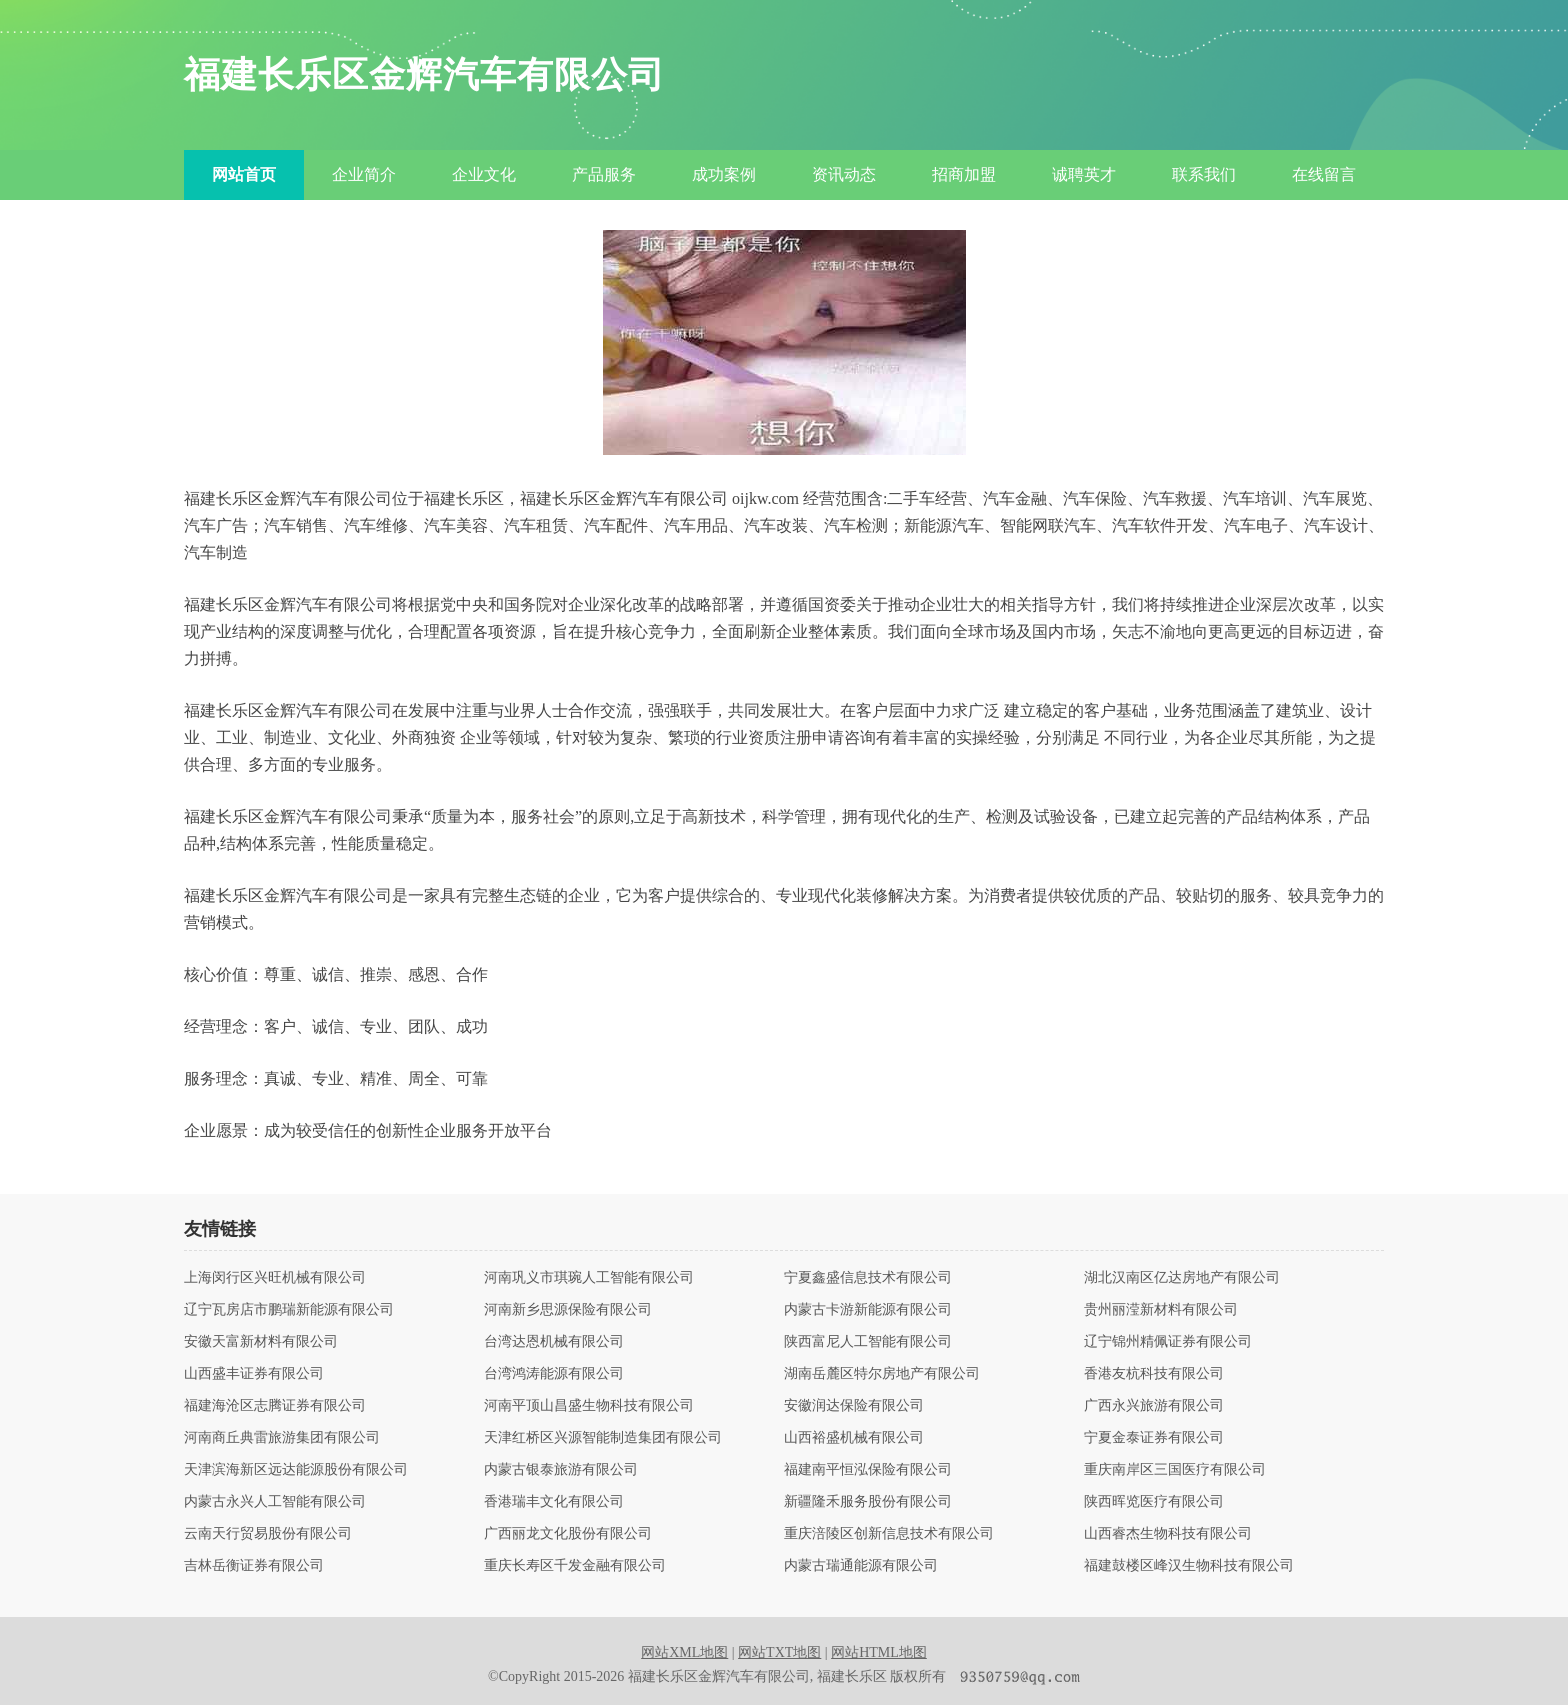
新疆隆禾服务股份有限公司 (868, 1502)
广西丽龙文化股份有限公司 (568, 1534)
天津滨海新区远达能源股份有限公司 (296, 1470)
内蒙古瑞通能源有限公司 (861, 1566)
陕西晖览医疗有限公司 (1154, 1502)
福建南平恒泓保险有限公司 (868, 1470)
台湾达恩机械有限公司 (554, 1342)
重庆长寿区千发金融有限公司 (575, 1566)
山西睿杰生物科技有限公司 (1168, 1534)
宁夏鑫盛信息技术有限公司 (868, 1278)
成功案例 (724, 174)
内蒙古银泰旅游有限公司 (561, 1470)
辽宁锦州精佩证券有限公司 (1168, 1342)
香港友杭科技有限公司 (1154, 1374)
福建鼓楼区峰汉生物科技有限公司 (1189, 1566)
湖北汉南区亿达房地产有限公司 (1182, 1278)
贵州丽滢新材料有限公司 (1161, 1310)
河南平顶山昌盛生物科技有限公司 (589, 1406)
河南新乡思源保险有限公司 (568, 1310)
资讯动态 (844, 174)
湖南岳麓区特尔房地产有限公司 (882, 1374)
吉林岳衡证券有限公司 (254, 1566)
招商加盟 (964, 174)
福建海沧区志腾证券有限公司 (275, 1406)
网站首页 (244, 174)
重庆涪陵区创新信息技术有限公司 (889, 1534)
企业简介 (364, 174)
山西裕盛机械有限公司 (854, 1438)
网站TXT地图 (779, 1652)
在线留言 (1324, 174)
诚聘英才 (1084, 174)
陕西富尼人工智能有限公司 (868, 1342)
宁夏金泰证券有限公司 (1154, 1438)
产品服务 (604, 174)
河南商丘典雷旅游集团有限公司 (282, 1438)
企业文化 (484, 174)
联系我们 (1204, 174)
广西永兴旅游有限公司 (1154, 1406)
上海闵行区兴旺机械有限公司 (275, 1278)
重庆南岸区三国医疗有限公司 (1175, 1470)
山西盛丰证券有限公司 (254, 1374)
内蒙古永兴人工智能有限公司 (275, 1502)
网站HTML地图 (879, 1652)
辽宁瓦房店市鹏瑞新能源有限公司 (289, 1310)
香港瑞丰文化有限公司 (554, 1502)
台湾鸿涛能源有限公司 (554, 1374)
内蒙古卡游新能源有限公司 (868, 1310)
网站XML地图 (684, 1652)
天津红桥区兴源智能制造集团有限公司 (603, 1438)
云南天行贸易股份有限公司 (268, 1534)
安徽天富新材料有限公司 (261, 1342)
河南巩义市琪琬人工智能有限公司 (589, 1278)
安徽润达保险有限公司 (854, 1406)
